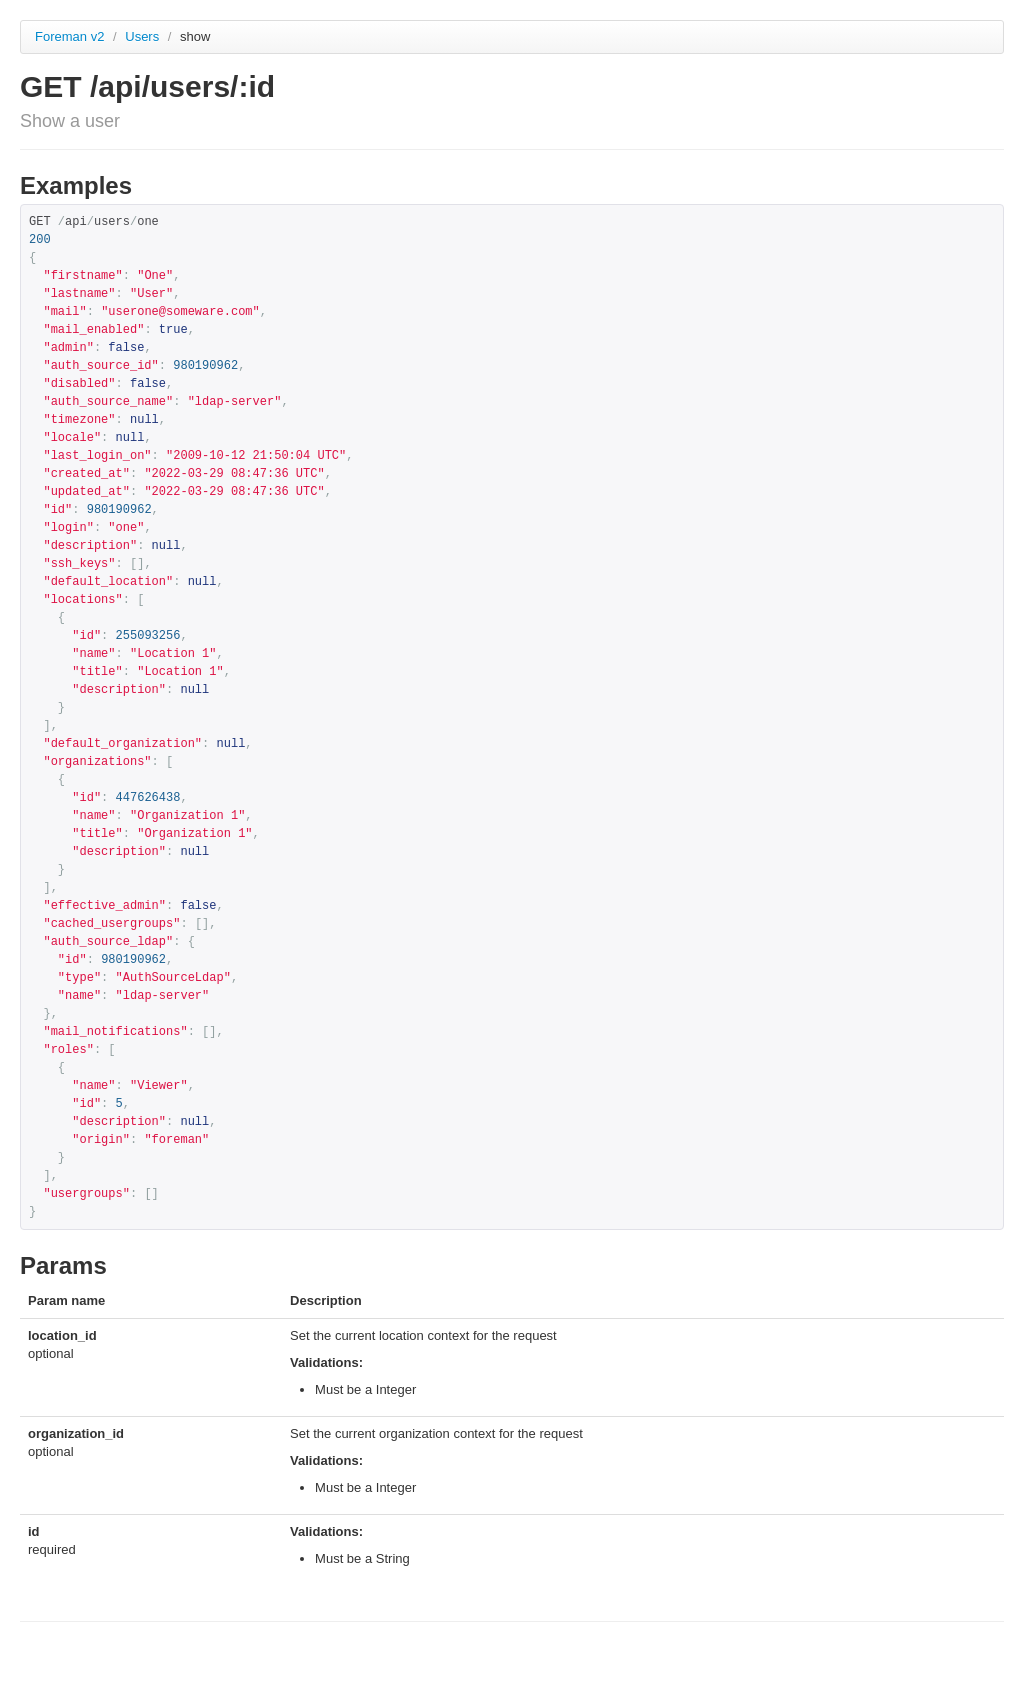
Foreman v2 (69, 36)
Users (144, 36)
